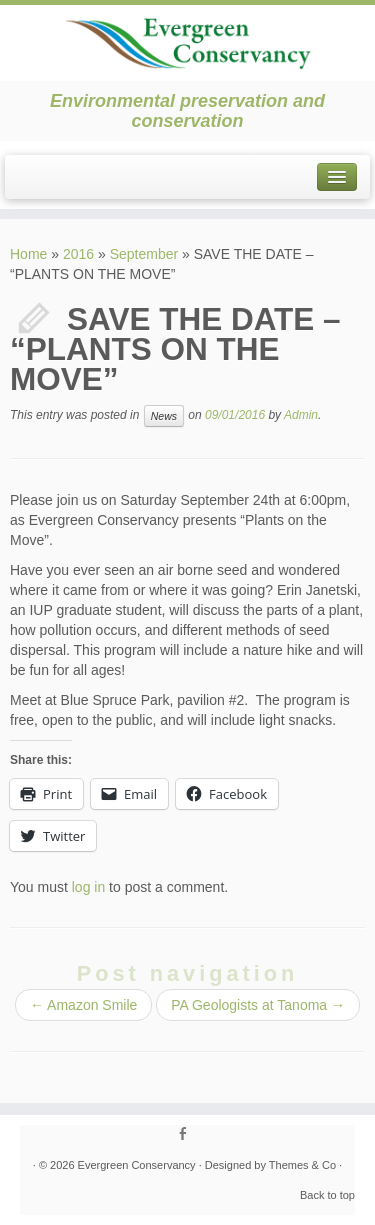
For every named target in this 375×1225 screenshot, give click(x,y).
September (144, 254)
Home (28, 254)
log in (88, 887)
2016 (78, 254)
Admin (301, 415)
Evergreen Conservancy (137, 1165)
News (164, 416)
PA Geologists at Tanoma (258, 1005)
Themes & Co (302, 1165)
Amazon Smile (83, 1005)
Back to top (327, 1195)
